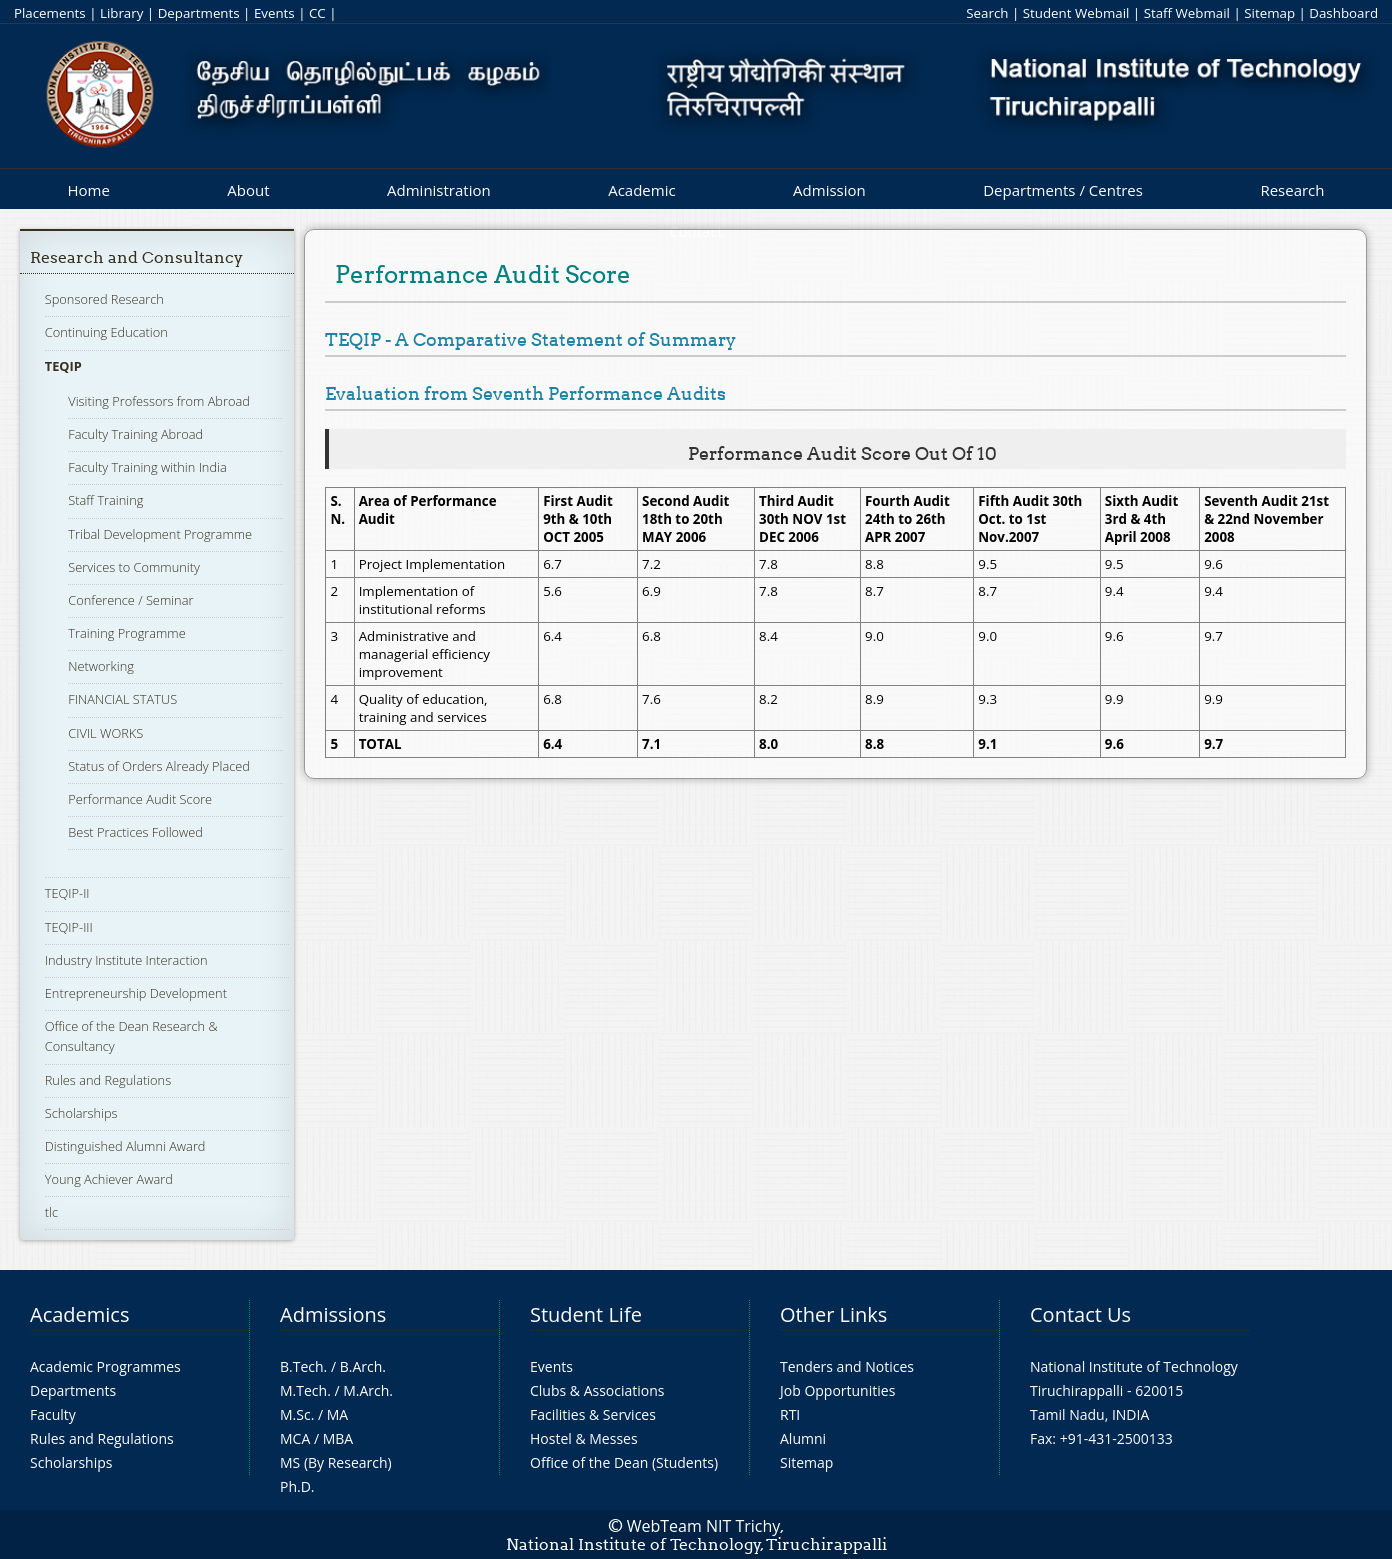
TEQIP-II (67, 893)
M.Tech (303, 1390)
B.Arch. (363, 1366)
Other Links (833, 1314)
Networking (101, 666)
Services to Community (133, 567)
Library (121, 13)
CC (317, 13)
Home (88, 190)
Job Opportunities (837, 1390)
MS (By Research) (336, 1462)
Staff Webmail (1187, 13)
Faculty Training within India (147, 467)
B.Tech (302, 1366)
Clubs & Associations (597, 1390)
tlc (51, 1212)
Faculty (53, 1414)
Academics (79, 1314)
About (248, 190)
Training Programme (126, 633)
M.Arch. (368, 1390)
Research (1292, 190)
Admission (829, 190)
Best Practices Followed (135, 832)
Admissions (333, 1314)
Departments (199, 13)
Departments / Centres (1063, 190)
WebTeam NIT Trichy (704, 1526)
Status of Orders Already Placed (159, 766)
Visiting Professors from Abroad (159, 401)
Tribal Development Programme (160, 534)
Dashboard (1343, 13)
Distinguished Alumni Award (125, 1146)
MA (337, 1414)
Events (274, 13)
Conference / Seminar (130, 600)
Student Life (586, 1314)
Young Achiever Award (109, 1179)
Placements (50, 13)
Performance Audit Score (140, 799)
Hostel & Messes (584, 1438)
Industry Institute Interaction (126, 960)
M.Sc (295, 1414)
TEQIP (63, 366)
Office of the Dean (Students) (624, 1462)
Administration (439, 190)
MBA (338, 1438)
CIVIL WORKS (105, 733)
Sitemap (1269, 13)
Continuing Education (106, 332)
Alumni (803, 1438)
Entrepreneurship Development (136, 993)
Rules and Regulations (108, 1080)
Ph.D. (297, 1486)
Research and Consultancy (136, 257)
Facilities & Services (593, 1414)
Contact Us (1080, 1314)
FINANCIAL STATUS (122, 699)
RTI (790, 1414)
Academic (641, 190)
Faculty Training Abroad (135, 434)
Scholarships (81, 1113)
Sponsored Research (104, 299)
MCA (295, 1438)
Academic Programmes (105, 1366)
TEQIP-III (69, 927)
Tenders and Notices (847, 1366)
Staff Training (105, 500)
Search (987, 13)
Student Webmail (1076, 13)
